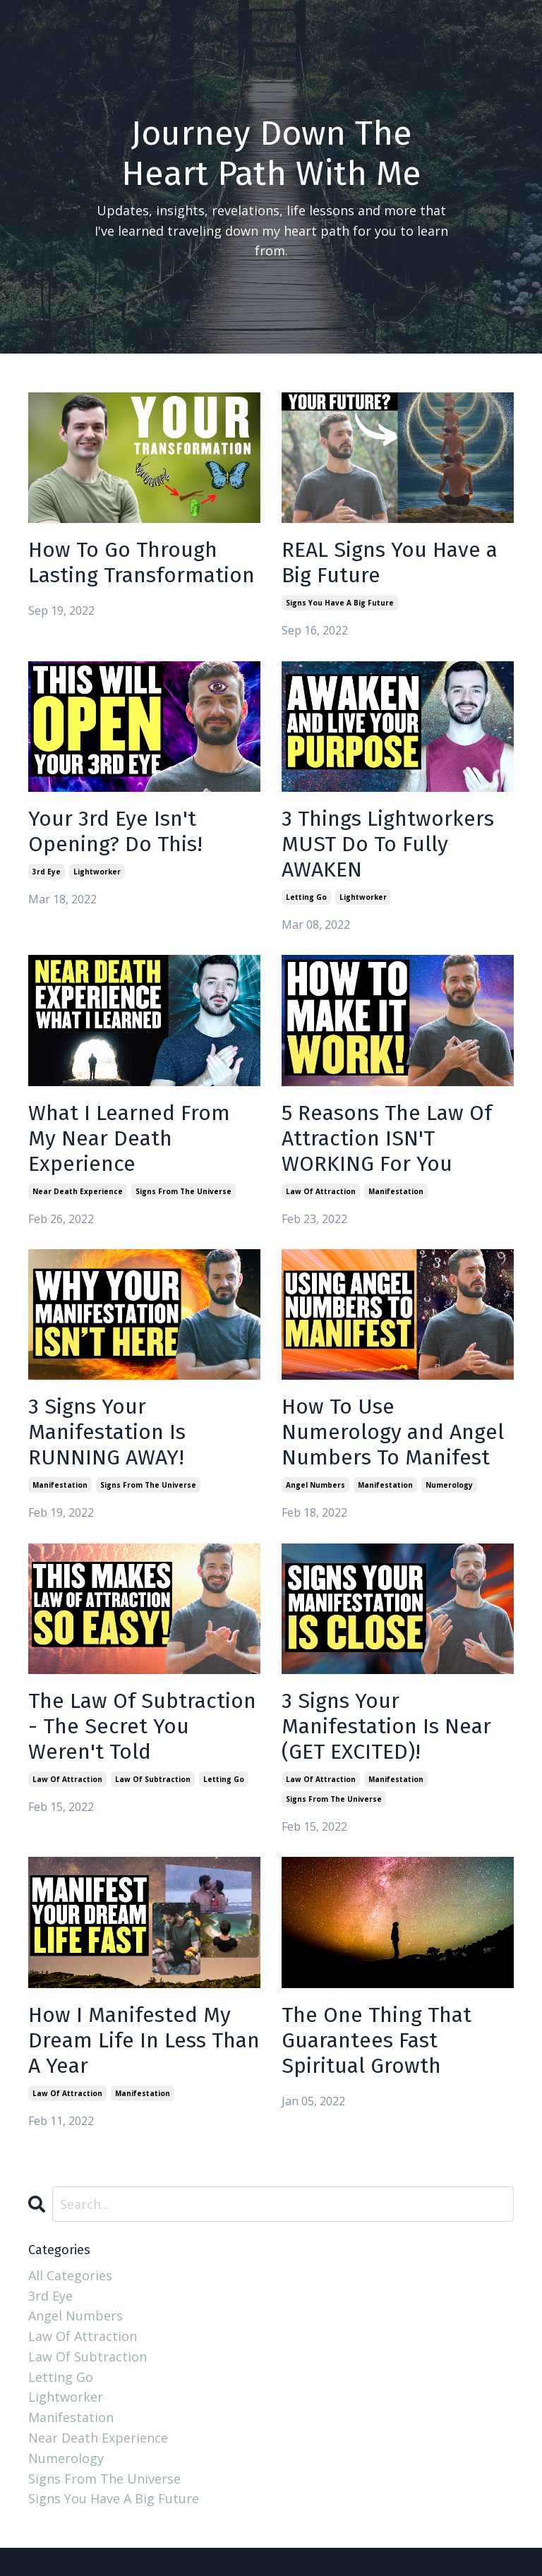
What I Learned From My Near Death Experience (129, 1138)
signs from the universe (183, 1191)
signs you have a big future (340, 603)
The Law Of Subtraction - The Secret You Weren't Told (142, 1726)
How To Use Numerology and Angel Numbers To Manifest (393, 1432)
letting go (306, 897)
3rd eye (46, 872)
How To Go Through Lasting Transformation (141, 562)
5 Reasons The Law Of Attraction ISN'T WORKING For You (387, 1138)
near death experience (77, 1191)
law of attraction (321, 1191)
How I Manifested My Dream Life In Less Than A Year (144, 2040)
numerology (449, 1485)
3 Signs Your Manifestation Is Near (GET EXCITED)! (386, 1726)
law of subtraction (153, 1779)
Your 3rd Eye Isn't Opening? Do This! (115, 831)
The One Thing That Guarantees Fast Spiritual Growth (376, 2040)
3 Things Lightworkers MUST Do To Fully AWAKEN (388, 844)
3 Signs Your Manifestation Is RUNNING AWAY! (107, 1432)
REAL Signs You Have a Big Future (390, 562)
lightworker (97, 872)
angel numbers (315, 1485)
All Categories (70, 2275)
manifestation (395, 1191)
